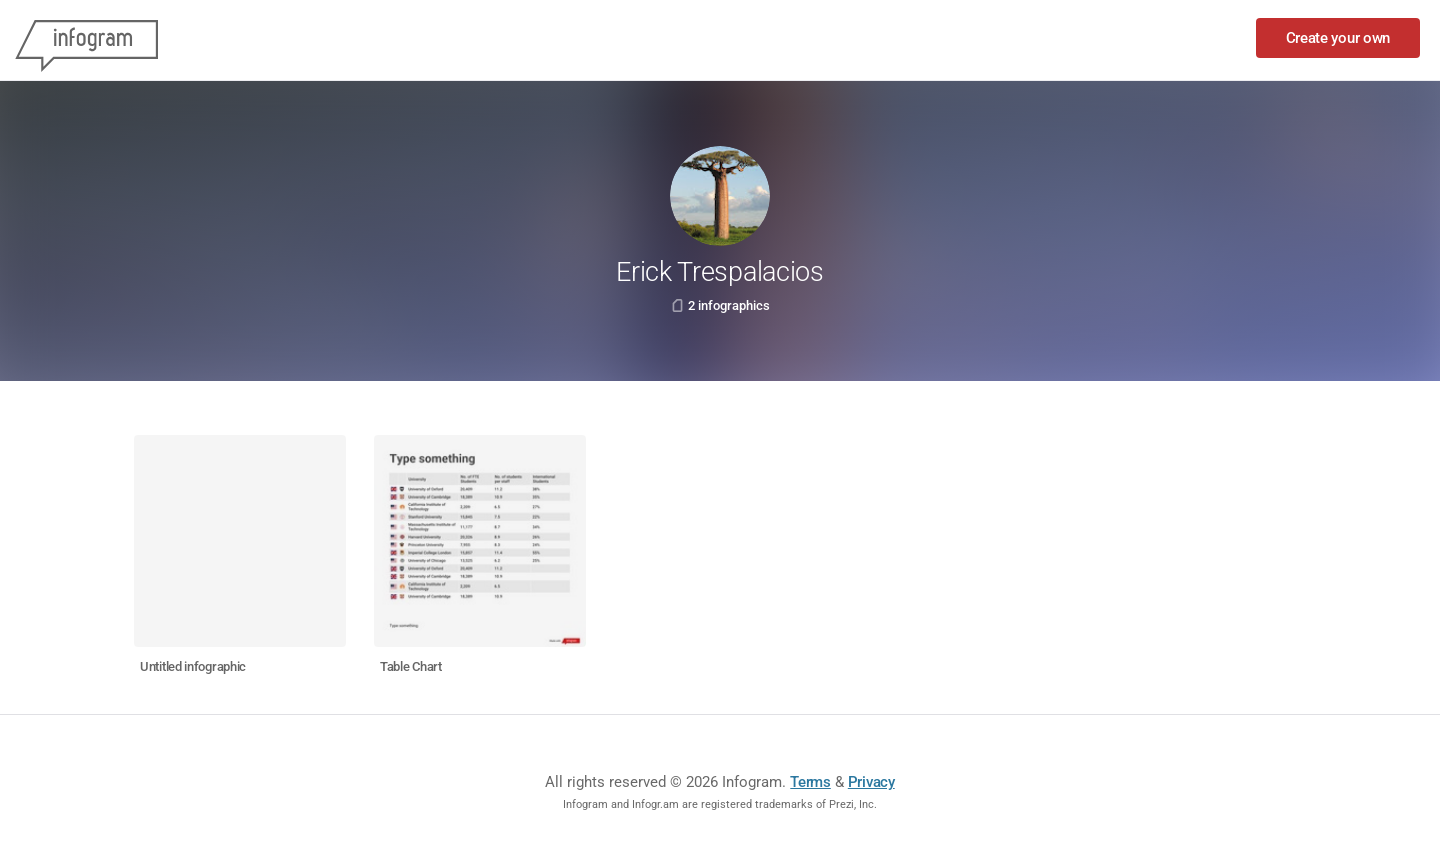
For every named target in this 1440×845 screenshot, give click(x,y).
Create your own (1338, 38)
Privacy (871, 782)
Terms (810, 782)
